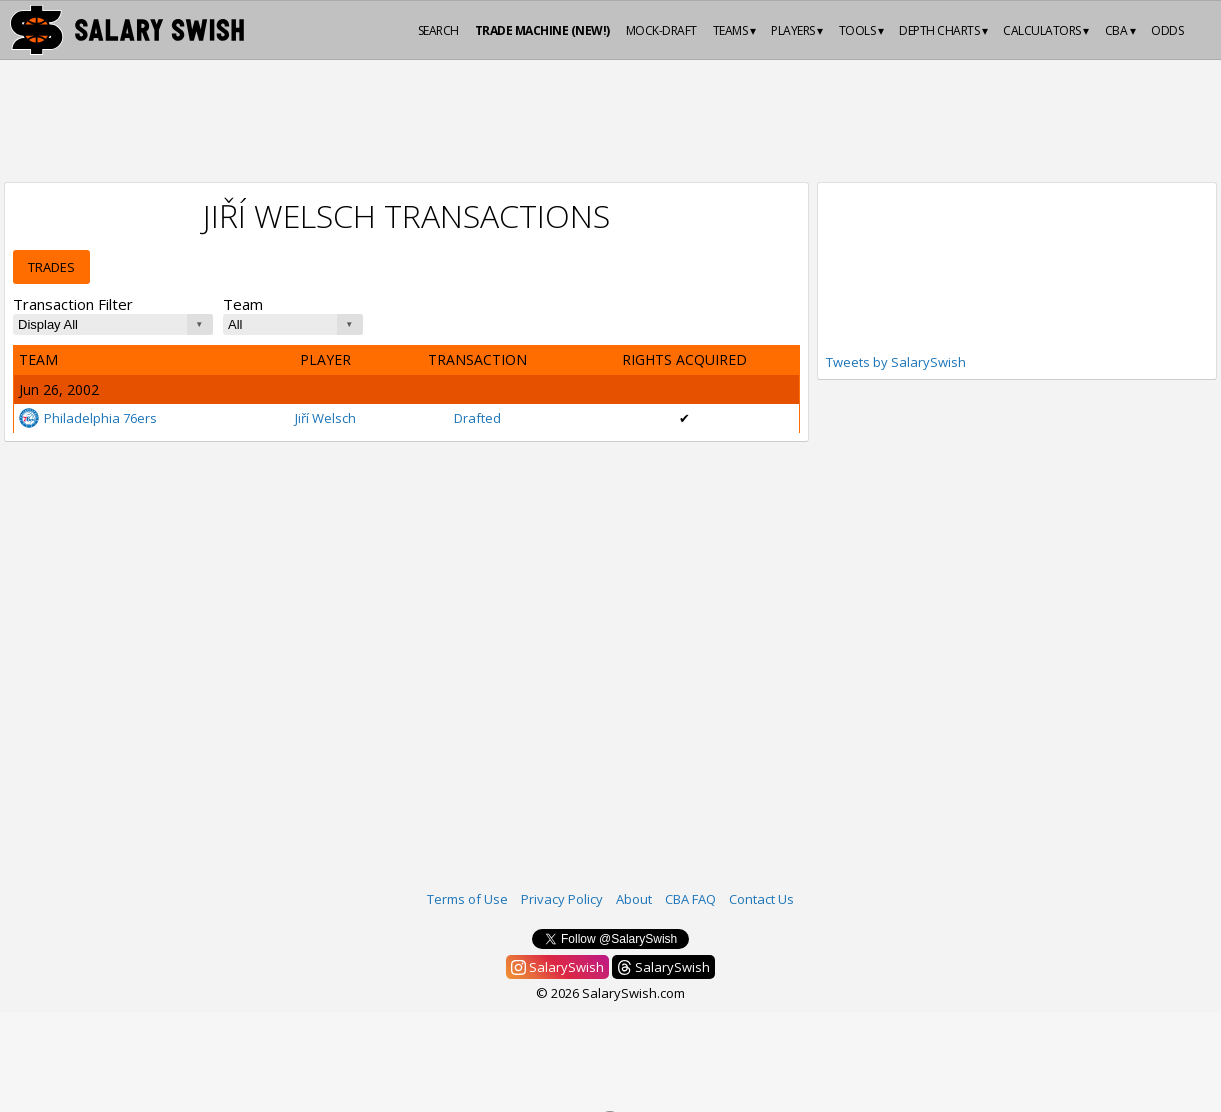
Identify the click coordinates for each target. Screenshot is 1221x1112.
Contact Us (761, 899)
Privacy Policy (562, 899)
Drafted (477, 418)
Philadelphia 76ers (88, 418)
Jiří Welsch (325, 418)
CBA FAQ (690, 899)
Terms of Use (467, 899)
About (634, 899)
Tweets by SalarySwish (896, 362)
